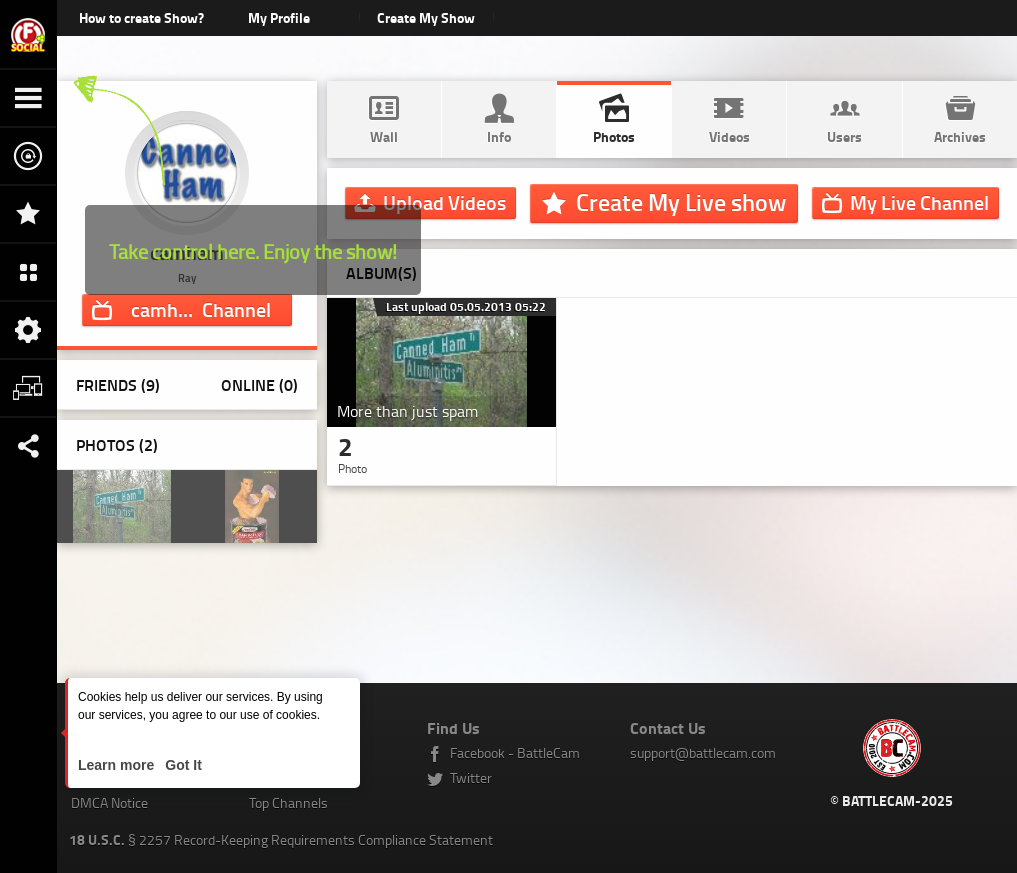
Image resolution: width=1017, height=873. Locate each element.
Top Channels (288, 802)
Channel (201, 309)
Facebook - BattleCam (515, 752)
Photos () (117, 444)
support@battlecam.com (703, 752)
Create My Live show (681, 202)
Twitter (471, 777)
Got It (181, 765)
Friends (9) (118, 384)
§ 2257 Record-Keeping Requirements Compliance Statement (281, 839)
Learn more (118, 765)
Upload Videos (444, 202)
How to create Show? (141, 17)
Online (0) (259, 384)
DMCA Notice (109, 802)
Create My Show (426, 17)
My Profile (279, 17)
